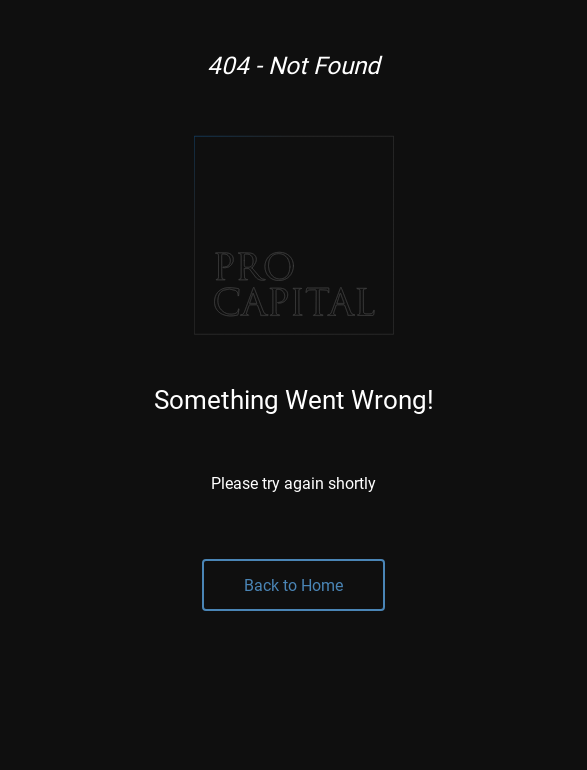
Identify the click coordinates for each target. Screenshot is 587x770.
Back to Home (293, 584)
